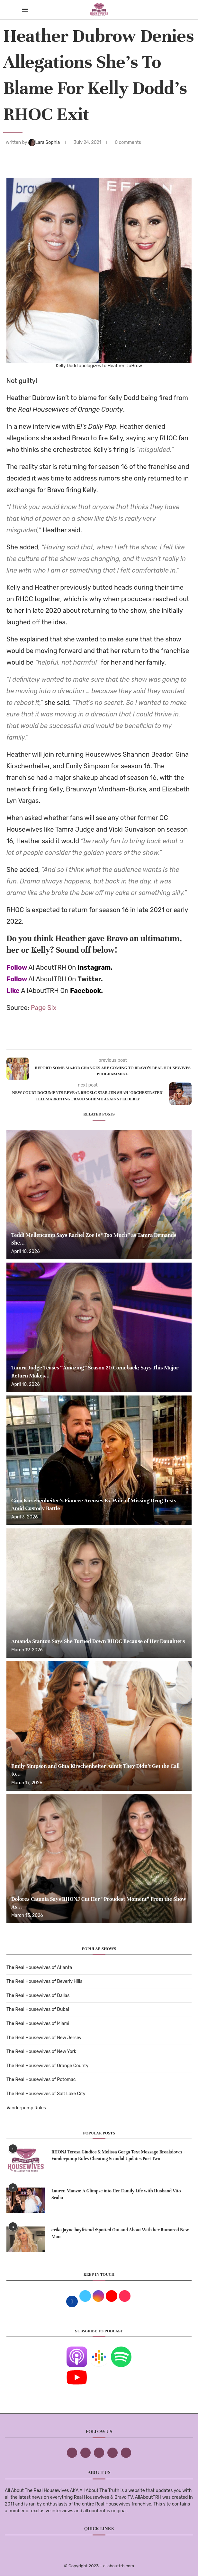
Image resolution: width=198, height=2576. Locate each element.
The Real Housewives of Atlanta (39, 1967)
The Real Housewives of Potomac (41, 2079)
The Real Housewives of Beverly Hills (44, 1981)
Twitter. (90, 979)
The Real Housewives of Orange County (47, 2065)
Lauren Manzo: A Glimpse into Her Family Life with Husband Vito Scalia (116, 2194)
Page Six (44, 1008)
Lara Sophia (44, 142)
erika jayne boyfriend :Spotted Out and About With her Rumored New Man (120, 2233)
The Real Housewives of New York (41, 2051)
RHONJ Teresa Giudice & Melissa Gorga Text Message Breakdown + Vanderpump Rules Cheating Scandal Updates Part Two (118, 2155)
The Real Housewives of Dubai (37, 2009)
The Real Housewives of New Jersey (43, 2037)
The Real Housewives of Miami (37, 2023)
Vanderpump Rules (26, 2108)
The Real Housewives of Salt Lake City (46, 2093)
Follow (16, 967)
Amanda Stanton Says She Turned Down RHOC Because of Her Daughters (98, 1641)
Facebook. (86, 990)
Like (13, 990)
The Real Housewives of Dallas (37, 1995)
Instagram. (95, 967)
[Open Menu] (25, 10)
